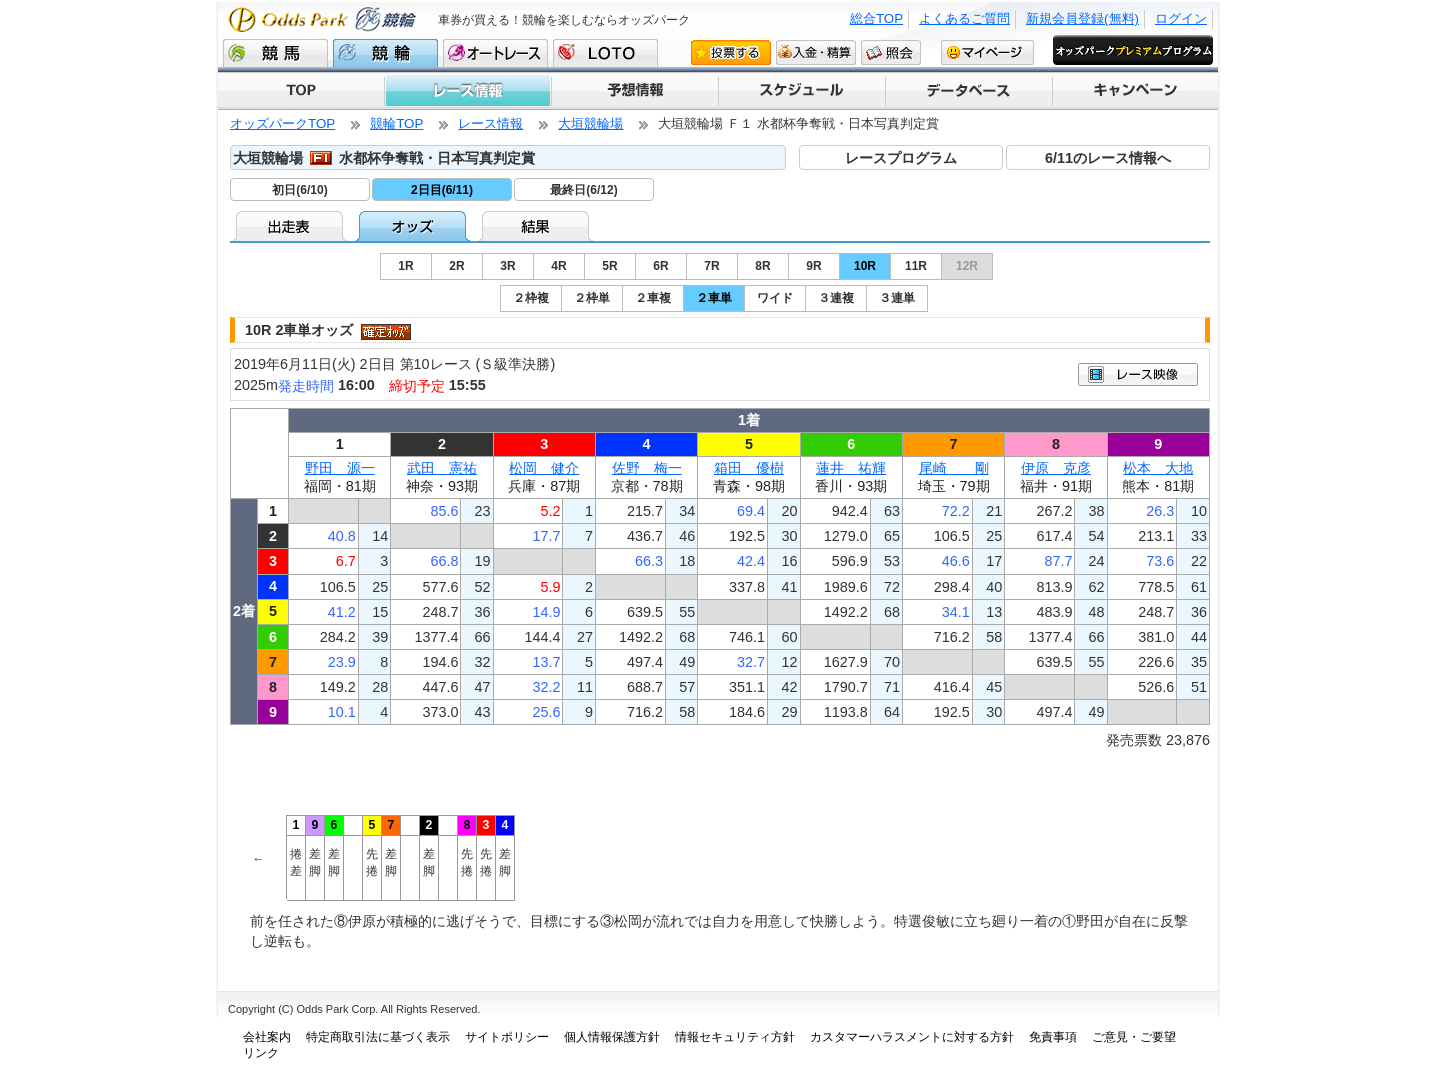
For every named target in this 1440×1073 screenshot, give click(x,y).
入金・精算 (816, 52)
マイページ (987, 52)
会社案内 (267, 1037)
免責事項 (1053, 1037)
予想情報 (633, 91)
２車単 (714, 298)
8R (762, 266)
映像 (1138, 374)
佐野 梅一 (647, 468)
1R (405, 266)
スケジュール (800, 91)
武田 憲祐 (442, 468)
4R (558, 266)
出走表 (291, 226)
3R (507, 266)
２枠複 (531, 298)
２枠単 (592, 298)
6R (660, 266)
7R (711, 266)
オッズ (414, 226)
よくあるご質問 (964, 18)
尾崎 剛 (954, 468)
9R (813, 266)
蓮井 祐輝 (851, 468)
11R (916, 266)
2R (456, 266)
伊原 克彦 (1056, 468)
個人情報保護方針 (612, 1037)
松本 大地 (1158, 468)
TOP (301, 91)
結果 (537, 226)
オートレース (495, 53)
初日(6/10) (299, 190)
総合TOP (876, 18)
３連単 (897, 298)
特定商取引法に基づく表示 (378, 1037)
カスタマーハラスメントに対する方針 (912, 1037)
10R (865, 266)
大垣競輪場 (590, 123)
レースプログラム (901, 158)
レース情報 (467, 91)
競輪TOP (396, 123)
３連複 (836, 298)
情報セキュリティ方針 (735, 1037)
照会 (891, 52)
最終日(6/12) (583, 190)
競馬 (275, 53)
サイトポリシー (507, 1037)
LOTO (605, 53)
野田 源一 (340, 468)
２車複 (653, 298)
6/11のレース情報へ (1108, 158)
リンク (261, 1053)
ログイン (1181, 18)
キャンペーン (1134, 91)
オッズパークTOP (282, 123)
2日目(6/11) (442, 190)
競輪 (385, 53)
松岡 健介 (544, 468)
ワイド (775, 298)
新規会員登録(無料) (1082, 18)
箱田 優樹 (749, 468)
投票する (731, 52)
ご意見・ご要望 (1134, 1037)
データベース (967, 91)
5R (609, 266)
